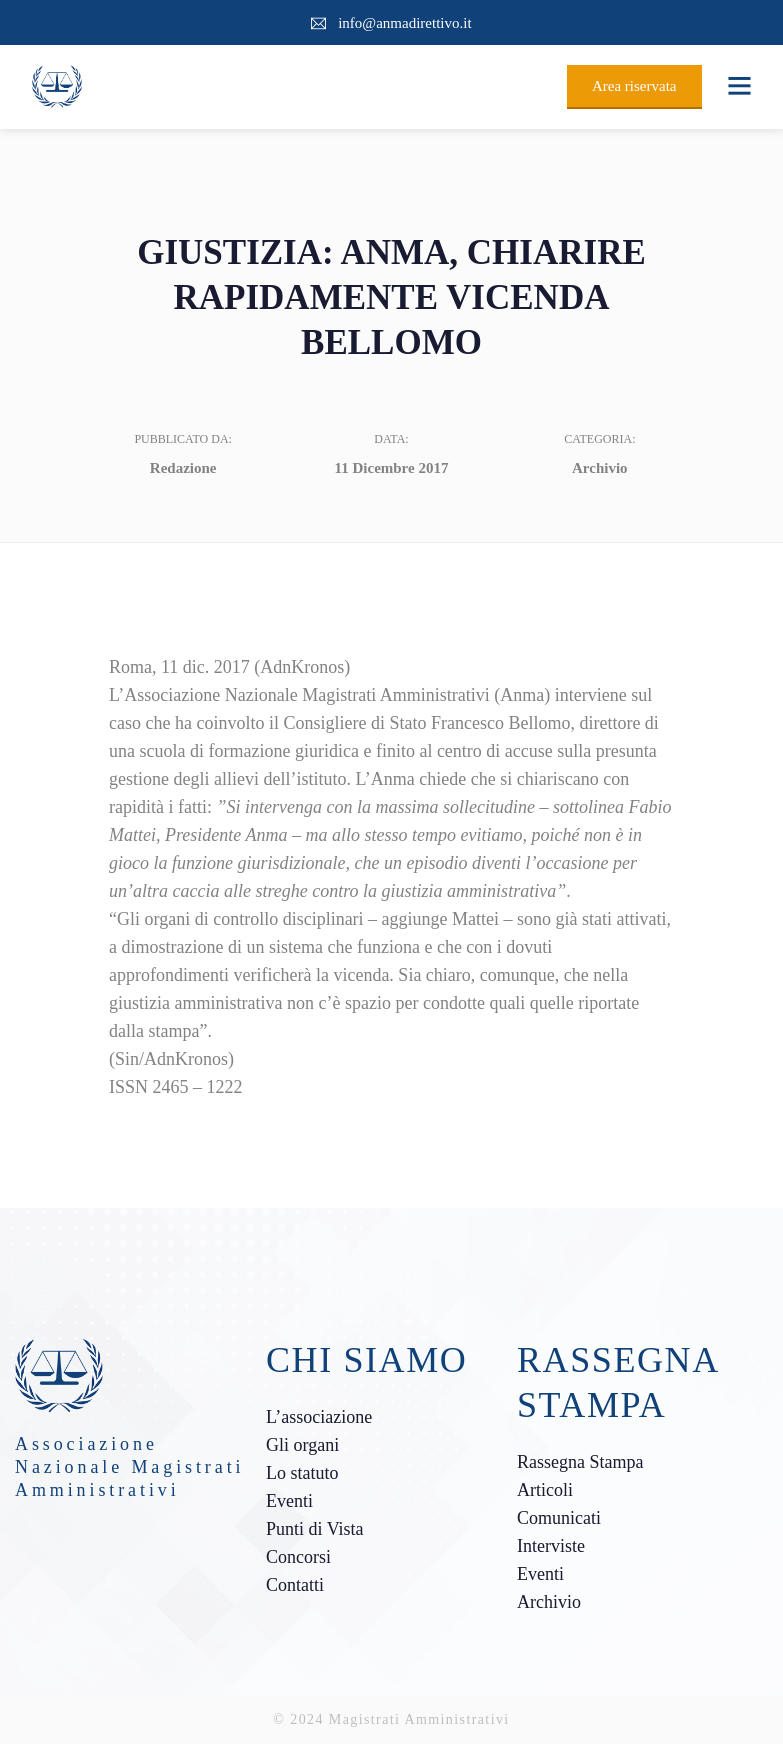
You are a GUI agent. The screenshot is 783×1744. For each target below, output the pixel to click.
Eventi (289, 1501)
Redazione (183, 468)
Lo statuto (302, 1473)
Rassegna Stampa (580, 1462)
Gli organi (302, 1445)
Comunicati (559, 1518)
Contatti (295, 1585)
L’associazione (319, 1417)
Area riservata (634, 86)
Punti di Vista (315, 1529)
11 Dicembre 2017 (392, 468)
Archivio (600, 468)
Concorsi (298, 1557)
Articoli (545, 1490)
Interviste (551, 1546)
